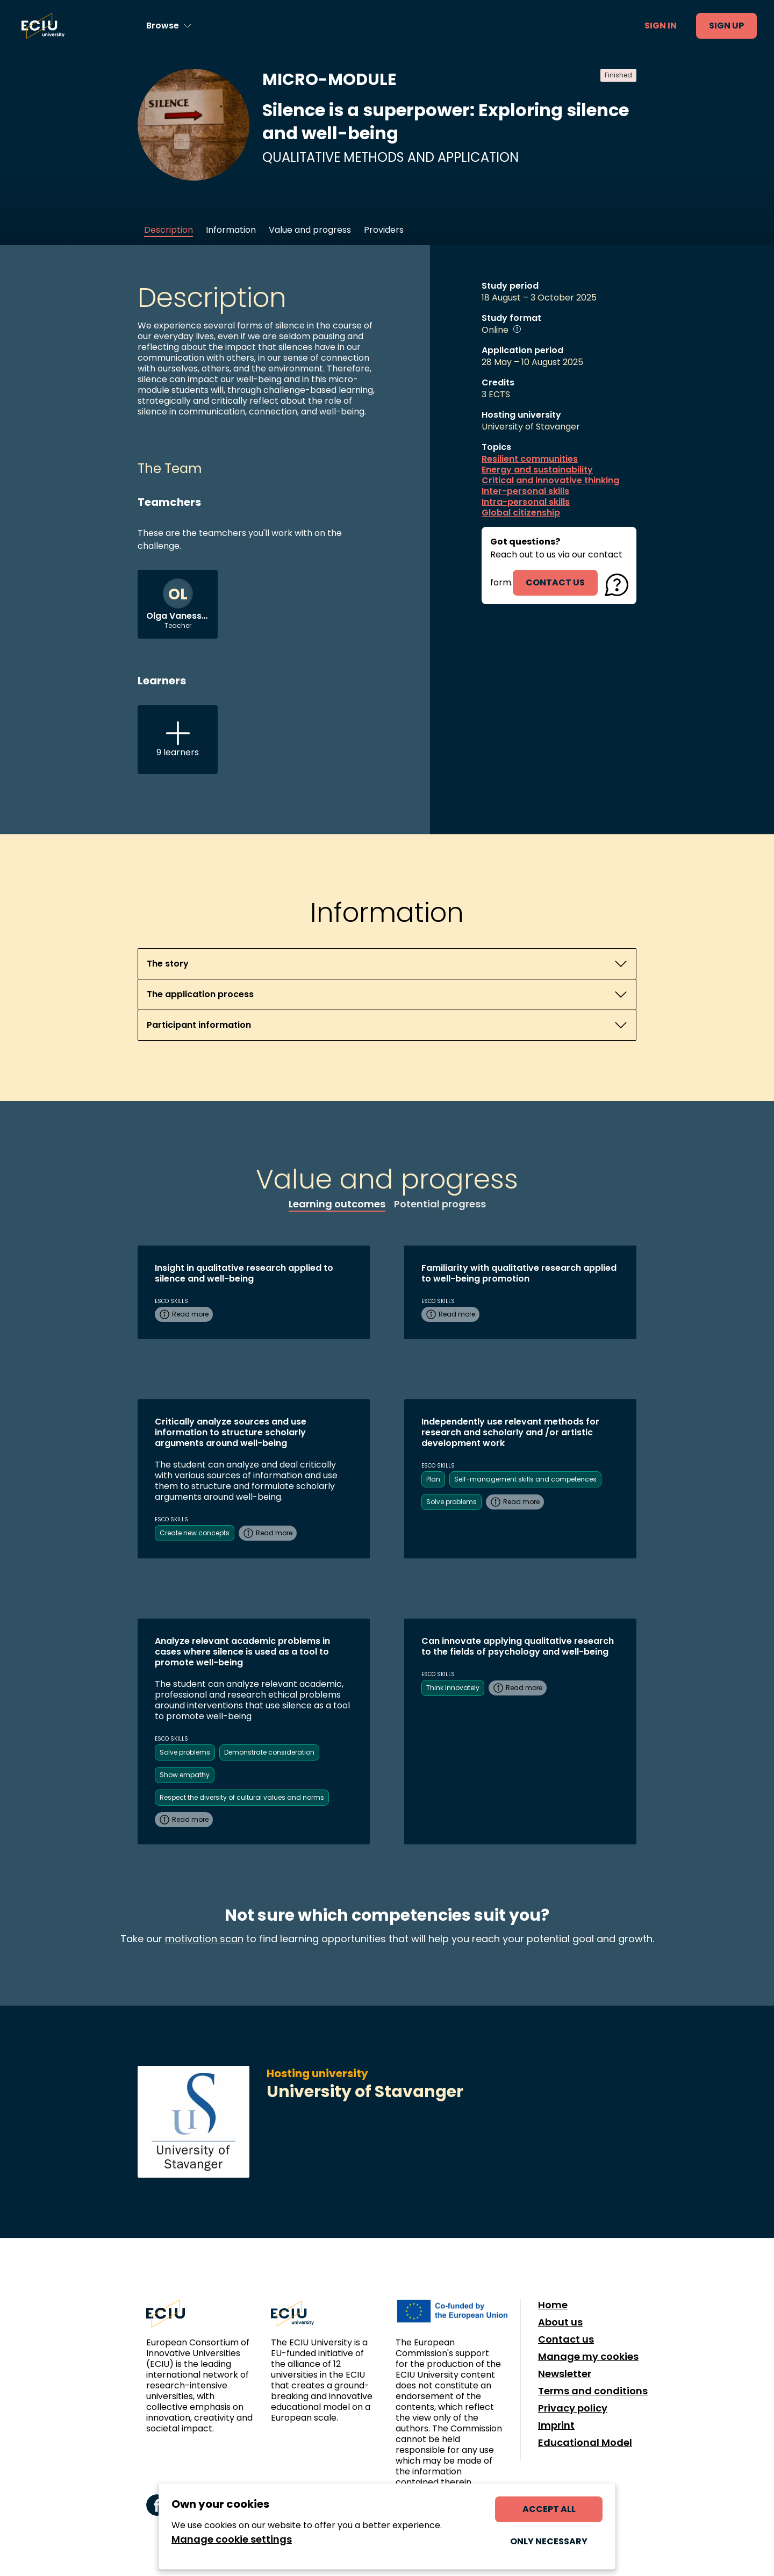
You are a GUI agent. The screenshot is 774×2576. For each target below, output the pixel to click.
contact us (555, 582)
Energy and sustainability (537, 469)
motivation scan (204, 1938)
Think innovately (452, 1687)
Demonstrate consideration (269, 1752)
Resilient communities (530, 459)
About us (560, 2322)
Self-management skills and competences (525, 1479)
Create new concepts (195, 1532)
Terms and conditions (593, 2391)
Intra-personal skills (526, 502)
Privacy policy (572, 2408)
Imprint (556, 2425)
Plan (433, 1479)
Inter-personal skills (525, 491)
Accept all (549, 2509)
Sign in (660, 25)
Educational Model (585, 2442)
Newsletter (564, 2373)
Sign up (726, 25)
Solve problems (451, 1501)
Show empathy (185, 1774)
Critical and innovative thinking (550, 480)
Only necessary (548, 2541)
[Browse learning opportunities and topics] (169, 25)
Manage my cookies (588, 2356)
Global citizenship (521, 512)
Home (553, 2305)
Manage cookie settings (231, 2539)
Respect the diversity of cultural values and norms (242, 1797)
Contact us (566, 2339)
